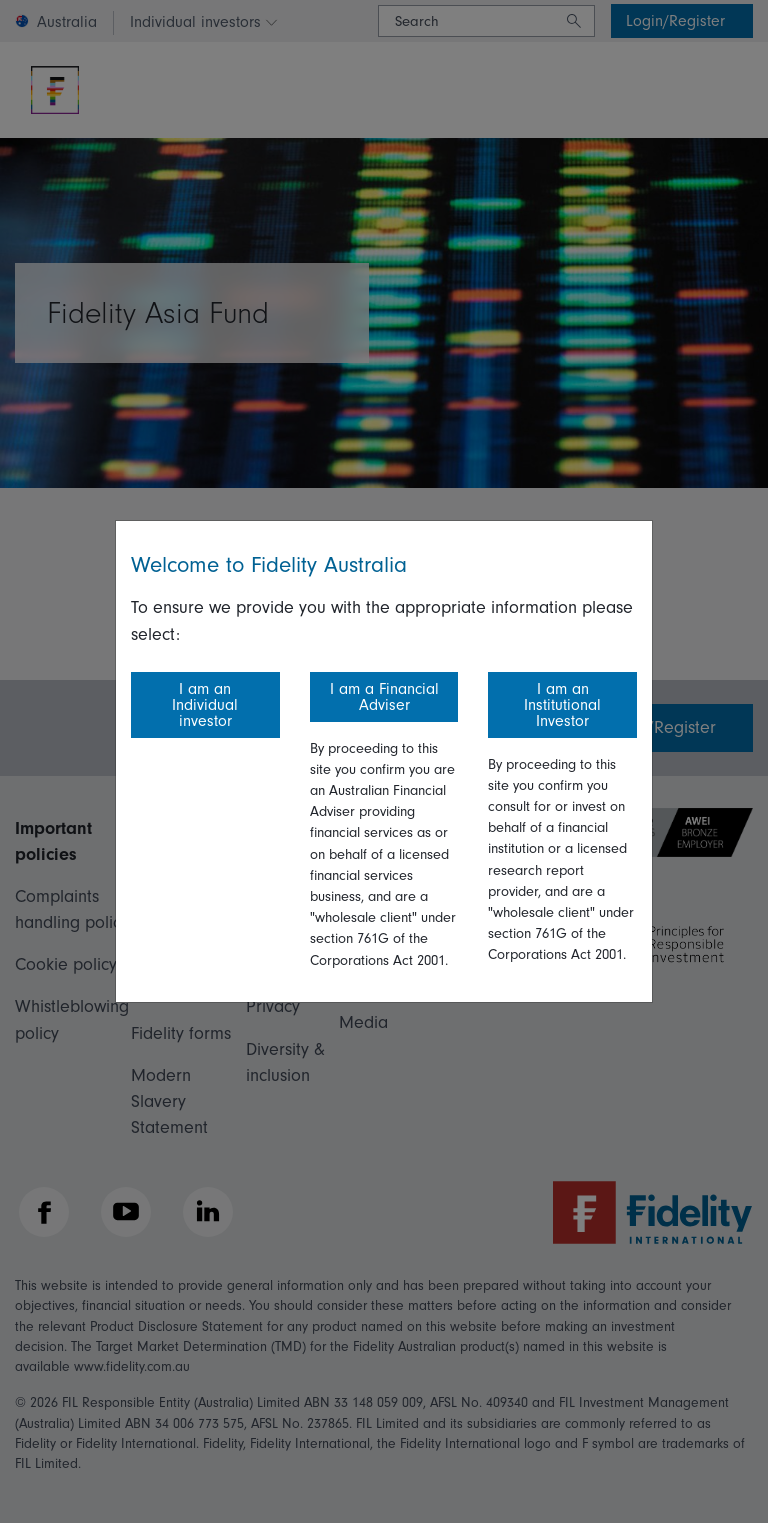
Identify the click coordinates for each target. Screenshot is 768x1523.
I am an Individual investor (205, 705)
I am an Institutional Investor (562, 705)
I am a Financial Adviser (384, 697)
